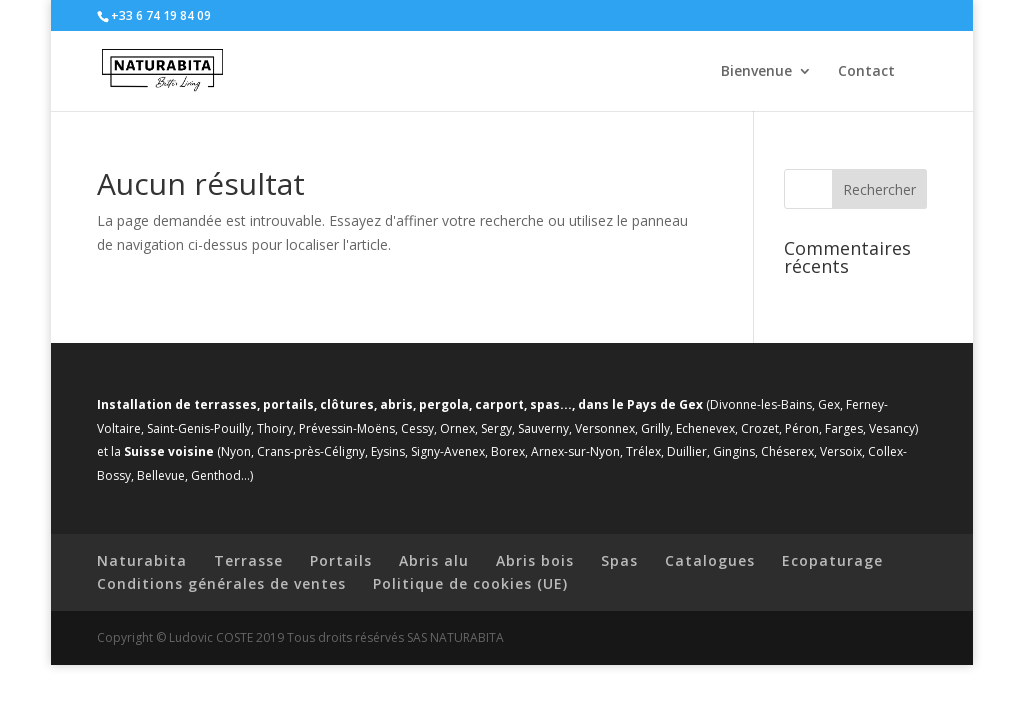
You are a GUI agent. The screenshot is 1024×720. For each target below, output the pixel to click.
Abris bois (535, 560)
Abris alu (434, 560)
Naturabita (142, 560)
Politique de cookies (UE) (470, 583)
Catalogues (710, 560)
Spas (619, 560)
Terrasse (248, 560)
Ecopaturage (832, 560)
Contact (866, 72)
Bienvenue (756, 72)
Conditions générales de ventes (221, 583)
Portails (341, 560)
